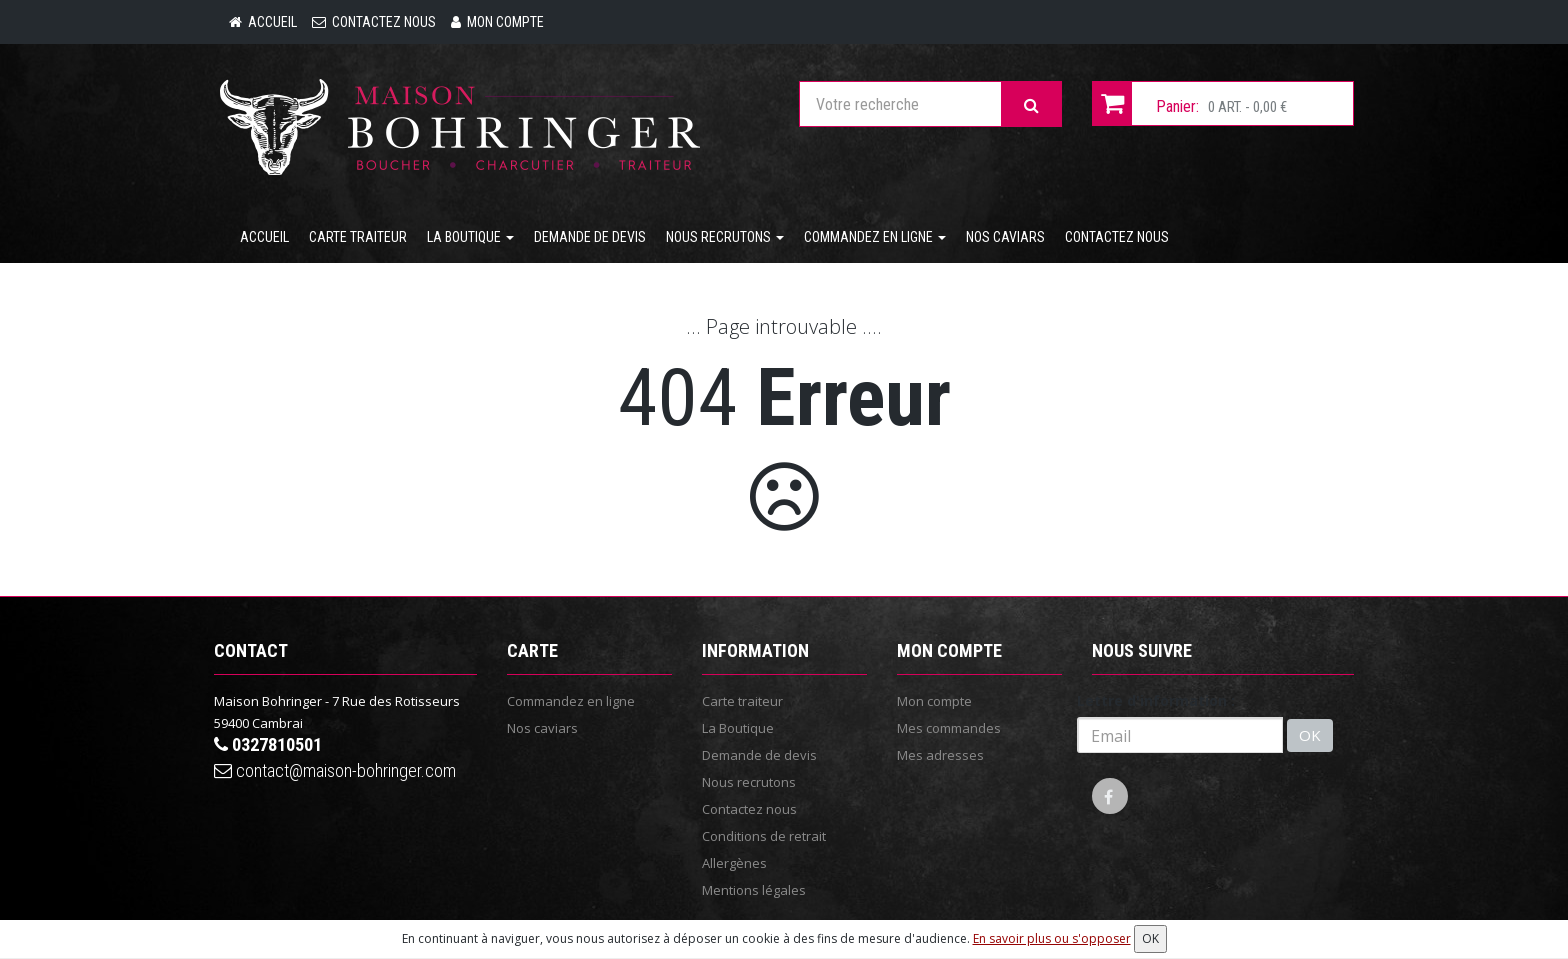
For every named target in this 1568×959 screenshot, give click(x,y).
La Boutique (470, 237)
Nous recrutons (725, 237)
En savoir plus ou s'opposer (1052, 938)
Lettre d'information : (1156, 700)
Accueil (264, 237)
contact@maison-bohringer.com (335, 770)
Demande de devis (590, 237)
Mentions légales (754, 890)
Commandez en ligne (875, 237)
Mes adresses (940, 755)
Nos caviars (1005, 237)
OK (1310, 735)
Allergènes (734, 863)
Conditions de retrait (764, 836)
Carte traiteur (358, 237)
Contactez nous (1117, 237)
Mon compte (934, 701)
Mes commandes (949, 728)
